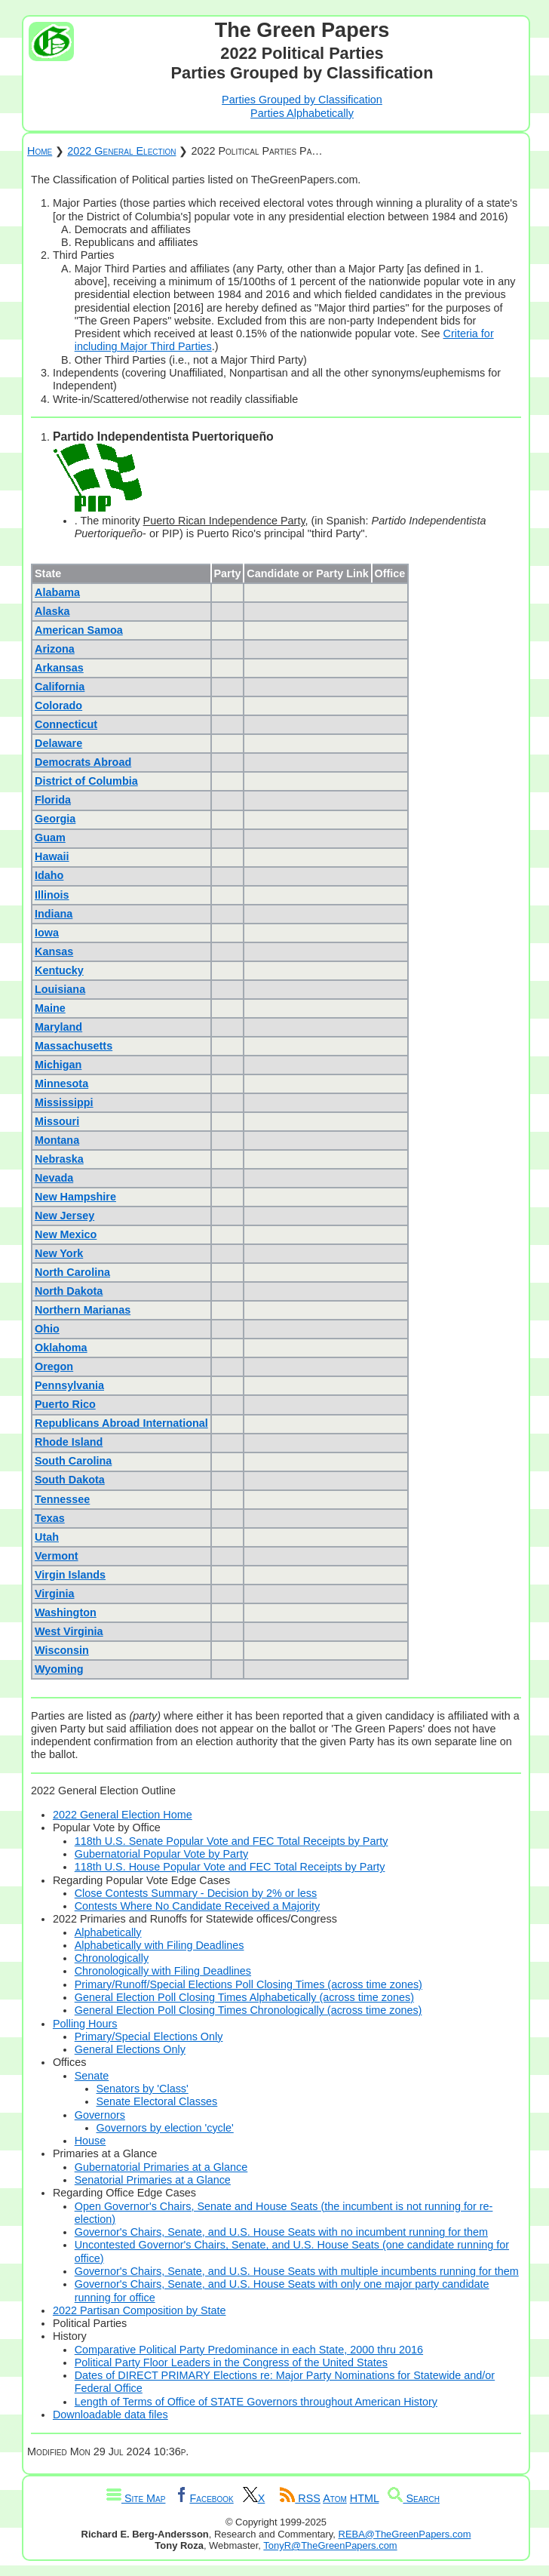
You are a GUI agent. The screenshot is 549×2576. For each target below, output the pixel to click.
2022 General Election (121, 151)
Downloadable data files (110, 2414)
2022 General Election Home (122, 1815)
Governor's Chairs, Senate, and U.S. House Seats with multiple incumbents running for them (297, 2271)
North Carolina (72, 1272)
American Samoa (79, 630)
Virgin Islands (70, 1575)
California (59, 687)
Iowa (47, 933)
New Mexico (66, 1234)
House (90, 2141)
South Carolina (73, 1461)
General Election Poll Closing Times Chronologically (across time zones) (248, 2010)
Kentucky (59, 970)
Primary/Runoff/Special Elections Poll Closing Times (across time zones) (248, 1984)
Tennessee (62, 1499)
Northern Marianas (82, 1310)
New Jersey (64, 1216)
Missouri (57, 1121)
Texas (50, 1518)
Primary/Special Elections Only (149, 2036)
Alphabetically (108, 1932)
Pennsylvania (69, 1385)
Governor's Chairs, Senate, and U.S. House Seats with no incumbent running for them (281, 2232)
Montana (57, 1140)
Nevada (54, 1178)
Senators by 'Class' (143, 2089)
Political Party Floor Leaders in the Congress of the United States (231, 2362)
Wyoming (59, 1669)
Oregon (54, 1366)
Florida (53, 800)
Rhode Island (69, 1442)
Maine (50, 1008)
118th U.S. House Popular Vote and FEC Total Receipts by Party (230, 1867)
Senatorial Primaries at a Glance (153, 2180)
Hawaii (52, 856)
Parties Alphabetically (302, 113)
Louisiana (60, 989)
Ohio (47, 1329)
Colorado (58, 705)
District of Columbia (86, 781)
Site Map (135, 2498)
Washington (66, 1612)
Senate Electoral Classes (157, 2101)
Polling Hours (85, 2024)
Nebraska (59, 1159)
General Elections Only (130, 2049)
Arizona (55, 649)
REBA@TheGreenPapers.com (405, 2534)
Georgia (55, 819)
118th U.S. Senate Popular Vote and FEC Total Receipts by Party (231, 1841)
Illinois (52, 895)
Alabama (57, 592)
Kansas (54, 951)
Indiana (53, 914)
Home (39, 151)
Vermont (56, 1556)
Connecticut (66, 724)
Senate (92, 2076)
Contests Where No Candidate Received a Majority (198, 1906)
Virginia (55, 1594)
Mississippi (64, 1102)
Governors (100, 2115)
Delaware (58, 743)
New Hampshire (75, 1197)
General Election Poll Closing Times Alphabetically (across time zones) (244, 1997)
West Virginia (69, 1631)
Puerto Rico (65, 1404)
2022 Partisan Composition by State (139, 2310)
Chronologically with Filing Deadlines (163, 1971)
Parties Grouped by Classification (302, 100)
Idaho (49, 875)
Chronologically (112, 1958)
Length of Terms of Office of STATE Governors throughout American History (256, 2402)
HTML (364, 2498)
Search (414, 2498)
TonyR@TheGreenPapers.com (330, 2545)
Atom (335, 2498)
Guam (50, 838)
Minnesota (61, 1083)
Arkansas (59, 668)
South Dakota (70, 1480)
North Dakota (69, 1291)
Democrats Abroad (83, 762)
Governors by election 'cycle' (165, 2128)
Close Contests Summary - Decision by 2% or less (196, 1893)
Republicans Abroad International (121, 1423)
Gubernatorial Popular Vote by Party (161, 1854)
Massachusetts (73, 1046)
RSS (300, 2498)
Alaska (52, 611)
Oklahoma (61, 1348)
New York (59, 1253)
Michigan (58, 1065)
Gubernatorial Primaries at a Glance (161, 2167)
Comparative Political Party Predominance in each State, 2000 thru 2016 (249, 2350)
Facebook (203, 2498)
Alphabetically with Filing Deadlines (159, 1945)
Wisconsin (62, 1650)
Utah (47, 1537)
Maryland (58, 1027)
